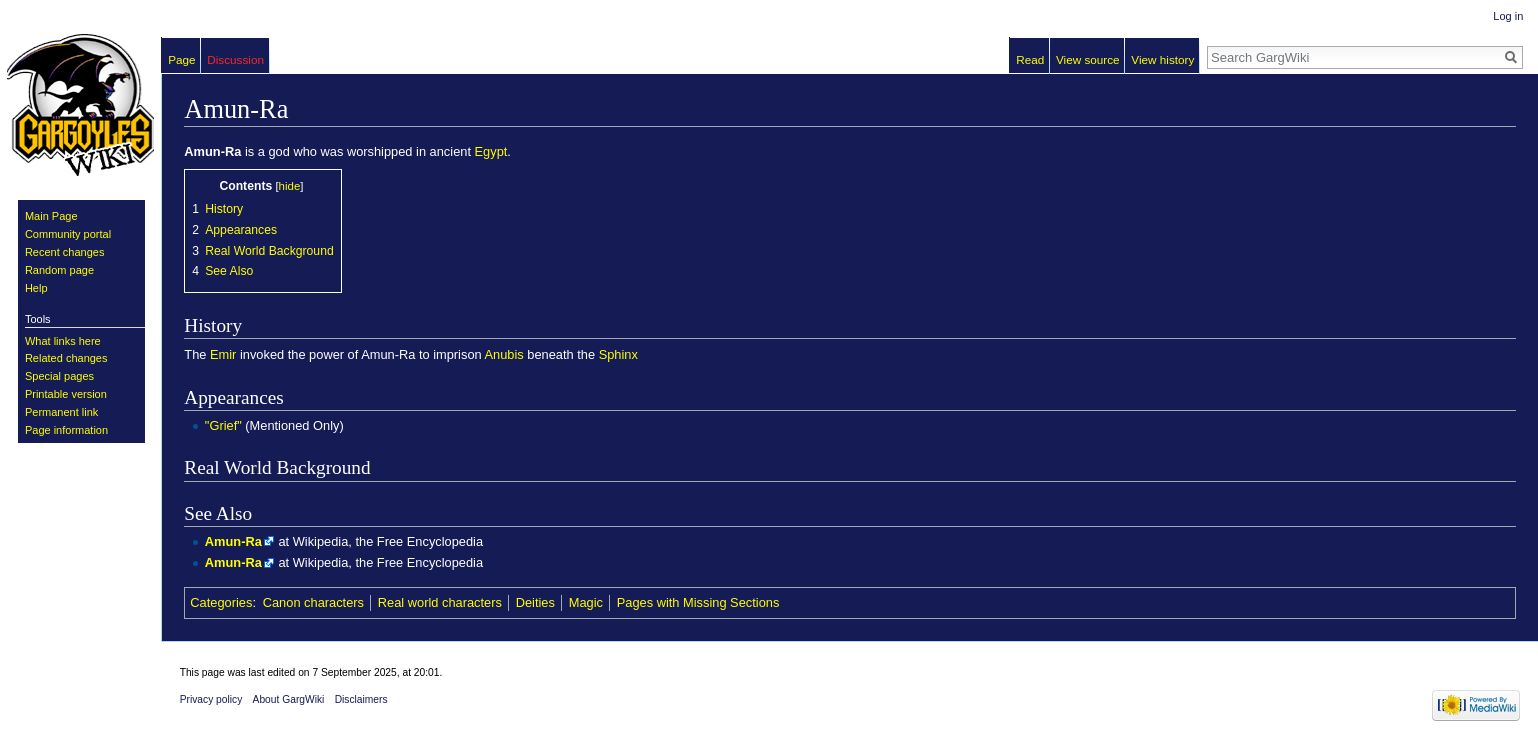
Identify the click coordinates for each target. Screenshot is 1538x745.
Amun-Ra (233, 541)
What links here (63, 341)
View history (1162, 59)
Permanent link (61, 412)
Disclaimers (361, 699)
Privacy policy (211, 699)
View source (1088, 59)
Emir (223, 354)
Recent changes (65, 252)
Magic (586, 602)
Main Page (51, 216)
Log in (1508, 16)
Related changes (66, 358)
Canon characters (313, 602)
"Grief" (223, 425)
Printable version (66, 394)
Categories (221, 602)
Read (1030, 59)
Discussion (235, 59)
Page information (66, 430)
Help (36, 288)
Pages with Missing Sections (698, 602)
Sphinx (618, 354)
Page (181, 59)
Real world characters (440, 602)
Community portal (68, 234)
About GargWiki (289, 699)
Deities (535, 602)
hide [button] (290, 186)
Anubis (504, 354)
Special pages (59, 376)
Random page (59, 270)
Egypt (491, 151)
